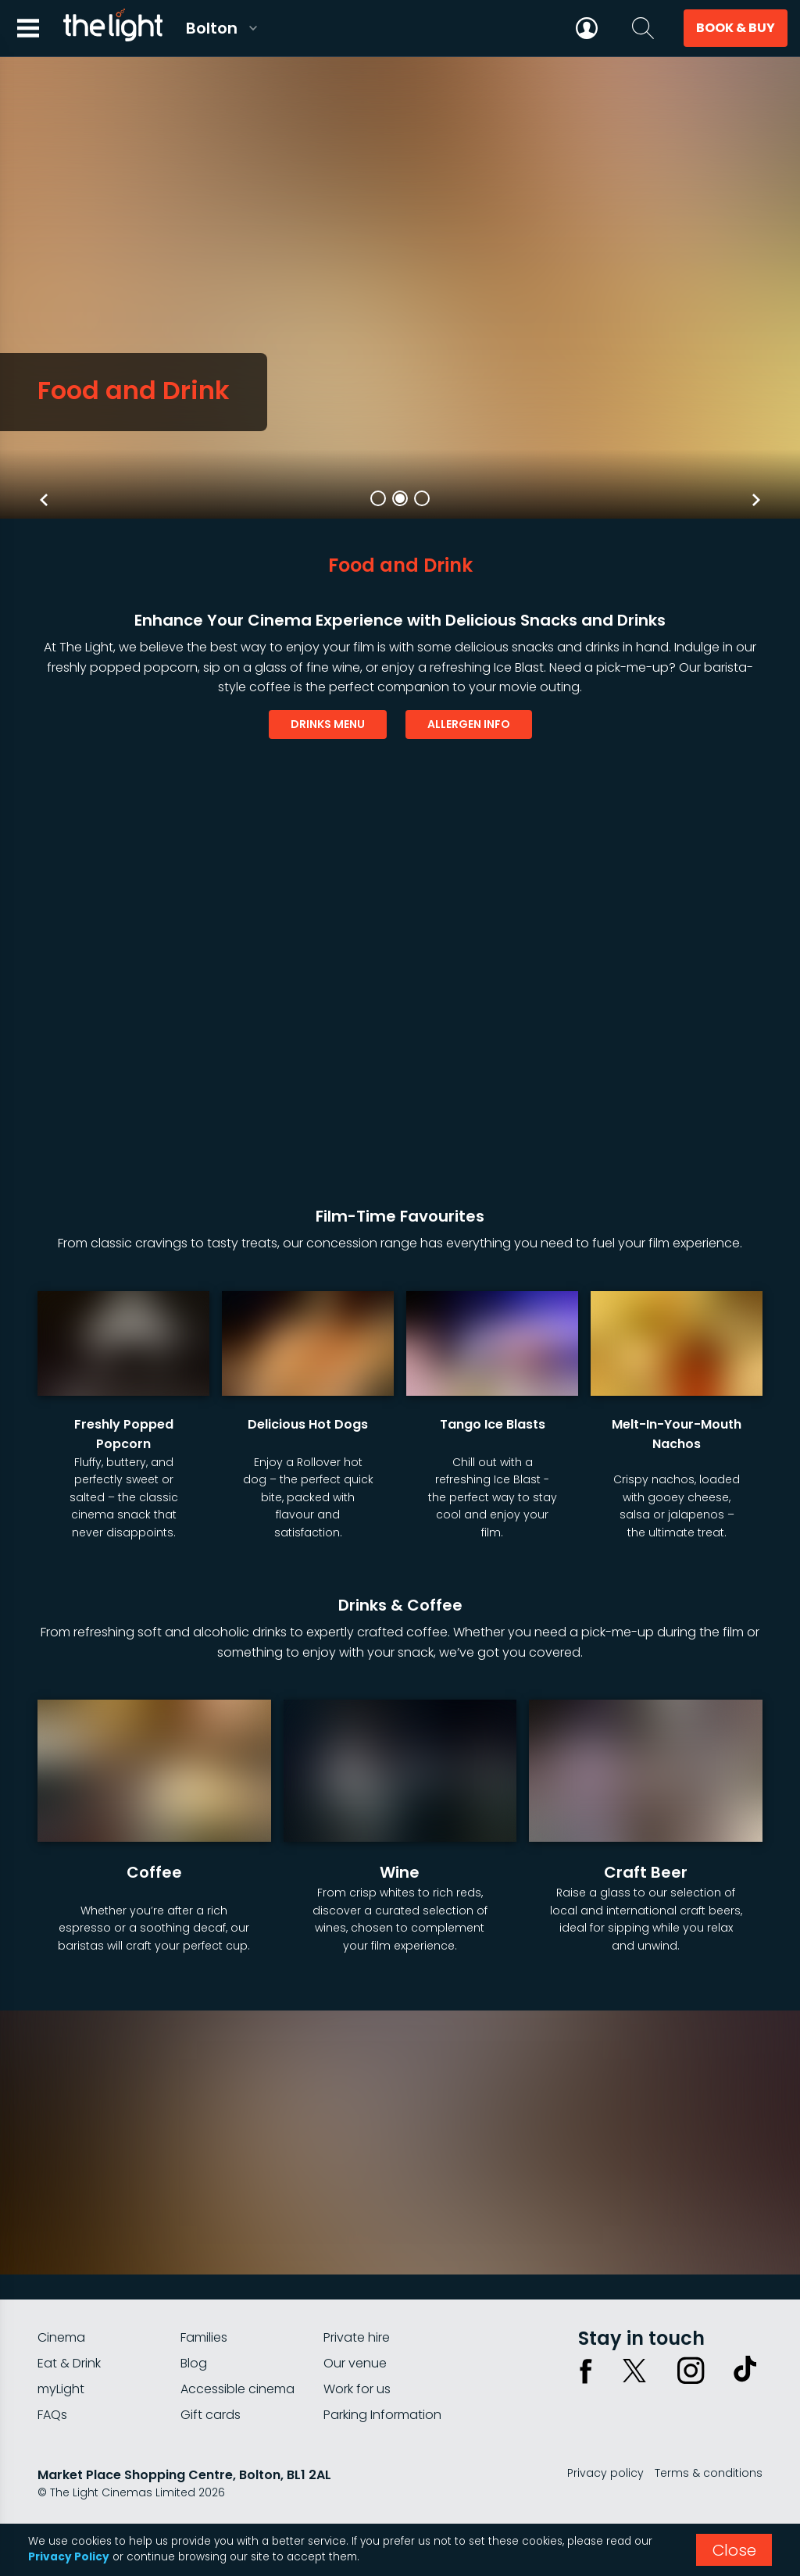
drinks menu (328, 724)
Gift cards (210, 2415)
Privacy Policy (68, 2556)
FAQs (52, 2415)
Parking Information (382, 2415)
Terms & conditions (708, 2473)
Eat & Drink (69, 2363)
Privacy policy (605, 2473)
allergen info (468, 724)
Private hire (356, 2337)
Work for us (357, 2389)
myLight (61, 2389)
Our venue (355, 2363)
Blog (193, 2363)
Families (203, 2337)
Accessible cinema (237, 2389)
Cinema (61, 2337)
